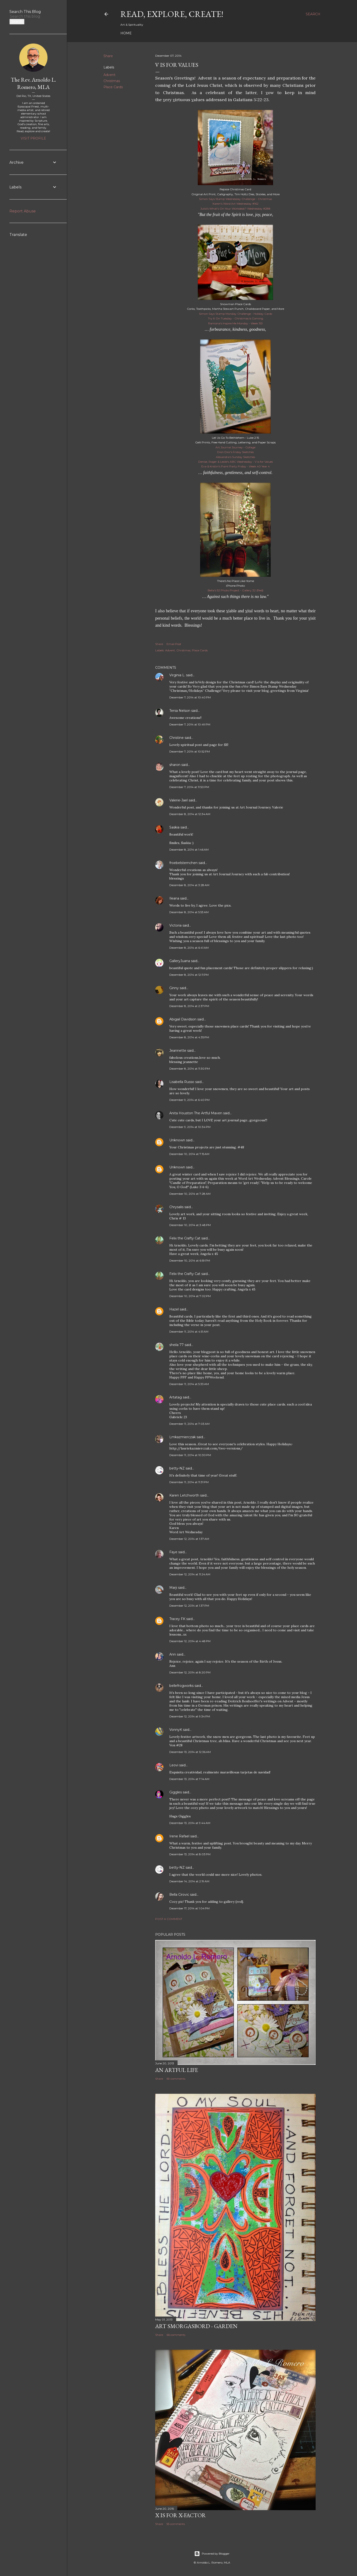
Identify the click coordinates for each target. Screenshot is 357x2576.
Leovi (173, 1765)
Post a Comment (168, 1919)
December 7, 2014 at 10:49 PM (189, 724)
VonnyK (175, 1730)
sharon (174, 765)
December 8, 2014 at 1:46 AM (189, 849)
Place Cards (113, 87)
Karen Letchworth (184, 1495)
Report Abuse (22, 211)
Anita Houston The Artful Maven (195, 1113)
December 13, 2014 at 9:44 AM (189, 1823)
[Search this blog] (27, 16)
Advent (109, 75)
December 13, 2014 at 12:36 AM (190, 1752)
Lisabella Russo (181, 1082)
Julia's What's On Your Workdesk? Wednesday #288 (235, 208)
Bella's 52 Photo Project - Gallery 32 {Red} (235, 590)
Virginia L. (177, 675)
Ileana (174, 898)
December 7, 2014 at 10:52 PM (189, 751)
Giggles (175, 1792)
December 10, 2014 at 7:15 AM (189, 1154)
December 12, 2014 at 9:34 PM (189, 1716)
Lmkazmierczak (182, 1437)
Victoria (175, 925)
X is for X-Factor (180, 2515)
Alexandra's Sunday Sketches (235, 457)
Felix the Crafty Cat (184, 1238)
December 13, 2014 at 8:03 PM (189, 1854)
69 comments (176, 2078)
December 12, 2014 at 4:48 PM (189, 1641)
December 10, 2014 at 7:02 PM (190, 1296)
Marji (173, 1587)
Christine (176, 738)
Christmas (111, 81)
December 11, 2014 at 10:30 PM (190, 1455)
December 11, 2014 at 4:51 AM (188, 1331)
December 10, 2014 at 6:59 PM (189, 1260)
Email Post (174, 644)
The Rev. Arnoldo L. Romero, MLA (33, 83)
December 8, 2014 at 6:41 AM (189, 947)
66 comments (176, 2335)
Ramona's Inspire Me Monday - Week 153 (235, 323)
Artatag (175, 1397)
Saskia (174, 827)
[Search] (313, 14)
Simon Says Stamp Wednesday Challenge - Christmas (235, 199)
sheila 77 (176, 1345)
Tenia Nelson (179, 711)
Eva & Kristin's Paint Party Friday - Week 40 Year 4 (235, 466)
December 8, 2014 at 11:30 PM (189, 1068)
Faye (173, 1552)
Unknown (177, 1140)
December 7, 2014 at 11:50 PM (189, 787)
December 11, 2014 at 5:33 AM (189, 1384)
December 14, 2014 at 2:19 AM (189, 1881)
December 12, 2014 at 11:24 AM (189, 1574)
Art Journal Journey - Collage (235, 447)
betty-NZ (177, 1468)
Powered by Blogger (212, 2553)
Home (126, 33)
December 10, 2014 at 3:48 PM (190, 1225)
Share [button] (108, 56)
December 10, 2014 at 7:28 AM (189, 1193)
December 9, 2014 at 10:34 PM (189, 1127)
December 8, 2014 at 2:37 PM (189, 1006)
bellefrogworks (181, 1686)
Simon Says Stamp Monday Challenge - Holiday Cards (235, 313)
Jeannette (177, 1050)
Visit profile (33, 138)
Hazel (174, 1309)
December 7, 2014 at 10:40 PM (190, 697)
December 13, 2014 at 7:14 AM (189, 1779)
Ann (172, 1654)
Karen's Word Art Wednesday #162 (235, 203)
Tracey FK (177, 1619)
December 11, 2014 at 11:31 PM (189, 1482)
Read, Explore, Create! (171, 14)
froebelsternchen (183, 863)
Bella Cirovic (179, 1894)
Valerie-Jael (178, 800)
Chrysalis (176, 1207)
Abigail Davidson (182, 1019)
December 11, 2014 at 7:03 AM (189, 1423)
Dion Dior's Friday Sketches (235, 452)
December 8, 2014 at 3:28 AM (189, 885)
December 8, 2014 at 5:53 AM (189, 912)
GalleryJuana (179, 961)
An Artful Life (176, 2070)
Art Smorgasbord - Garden (196, 2326)
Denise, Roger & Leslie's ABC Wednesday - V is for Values (235, 461)
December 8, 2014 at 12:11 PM (189, 974)
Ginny (174, 988)
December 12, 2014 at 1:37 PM (189, 1605)
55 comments (176, 2524)
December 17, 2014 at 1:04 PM (189, 1908)
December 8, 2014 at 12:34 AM (189, 814)
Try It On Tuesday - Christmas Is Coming (235, 318)
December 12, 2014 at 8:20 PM (189, 1672)
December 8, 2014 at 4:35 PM (189, 1037)
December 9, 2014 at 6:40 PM (189, 1100)
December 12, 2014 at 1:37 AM (189, 1539)
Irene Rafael (179, 1836)
